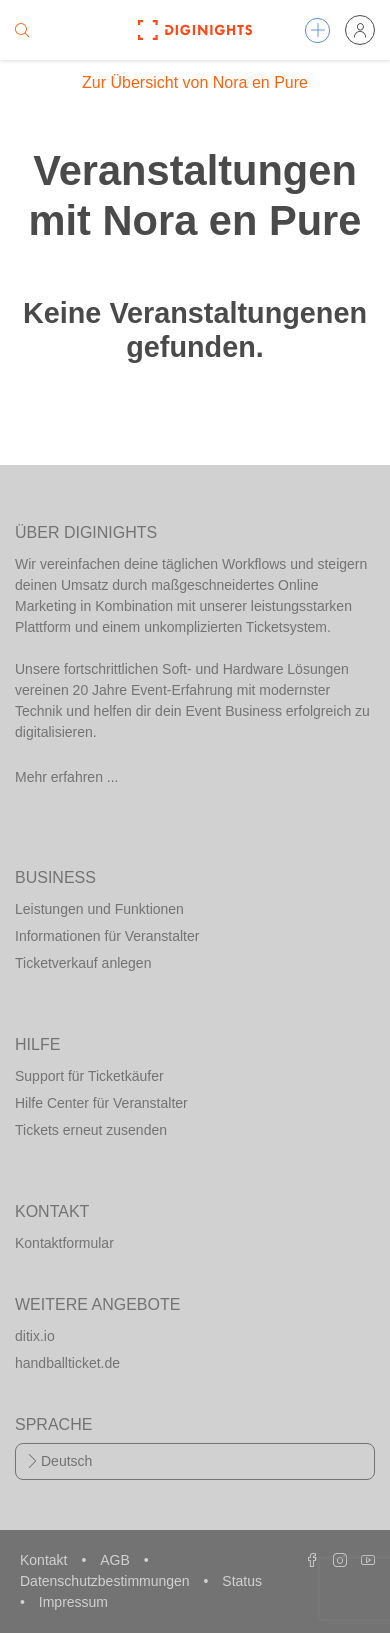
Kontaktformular (64, 1243)
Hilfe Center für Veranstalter (101, 1103)
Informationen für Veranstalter (107, 936)
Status (242, 1581)
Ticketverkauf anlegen (83, 963)
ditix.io (35, 1336)
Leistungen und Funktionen (99, 909)
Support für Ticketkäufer (89, 1076)
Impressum (73, 1602)
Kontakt (45, 1560)
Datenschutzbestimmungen (107, 1581)
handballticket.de (67, 1363)
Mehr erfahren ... (67, 777)
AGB (116, 1560)
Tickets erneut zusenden (91, 1130)
